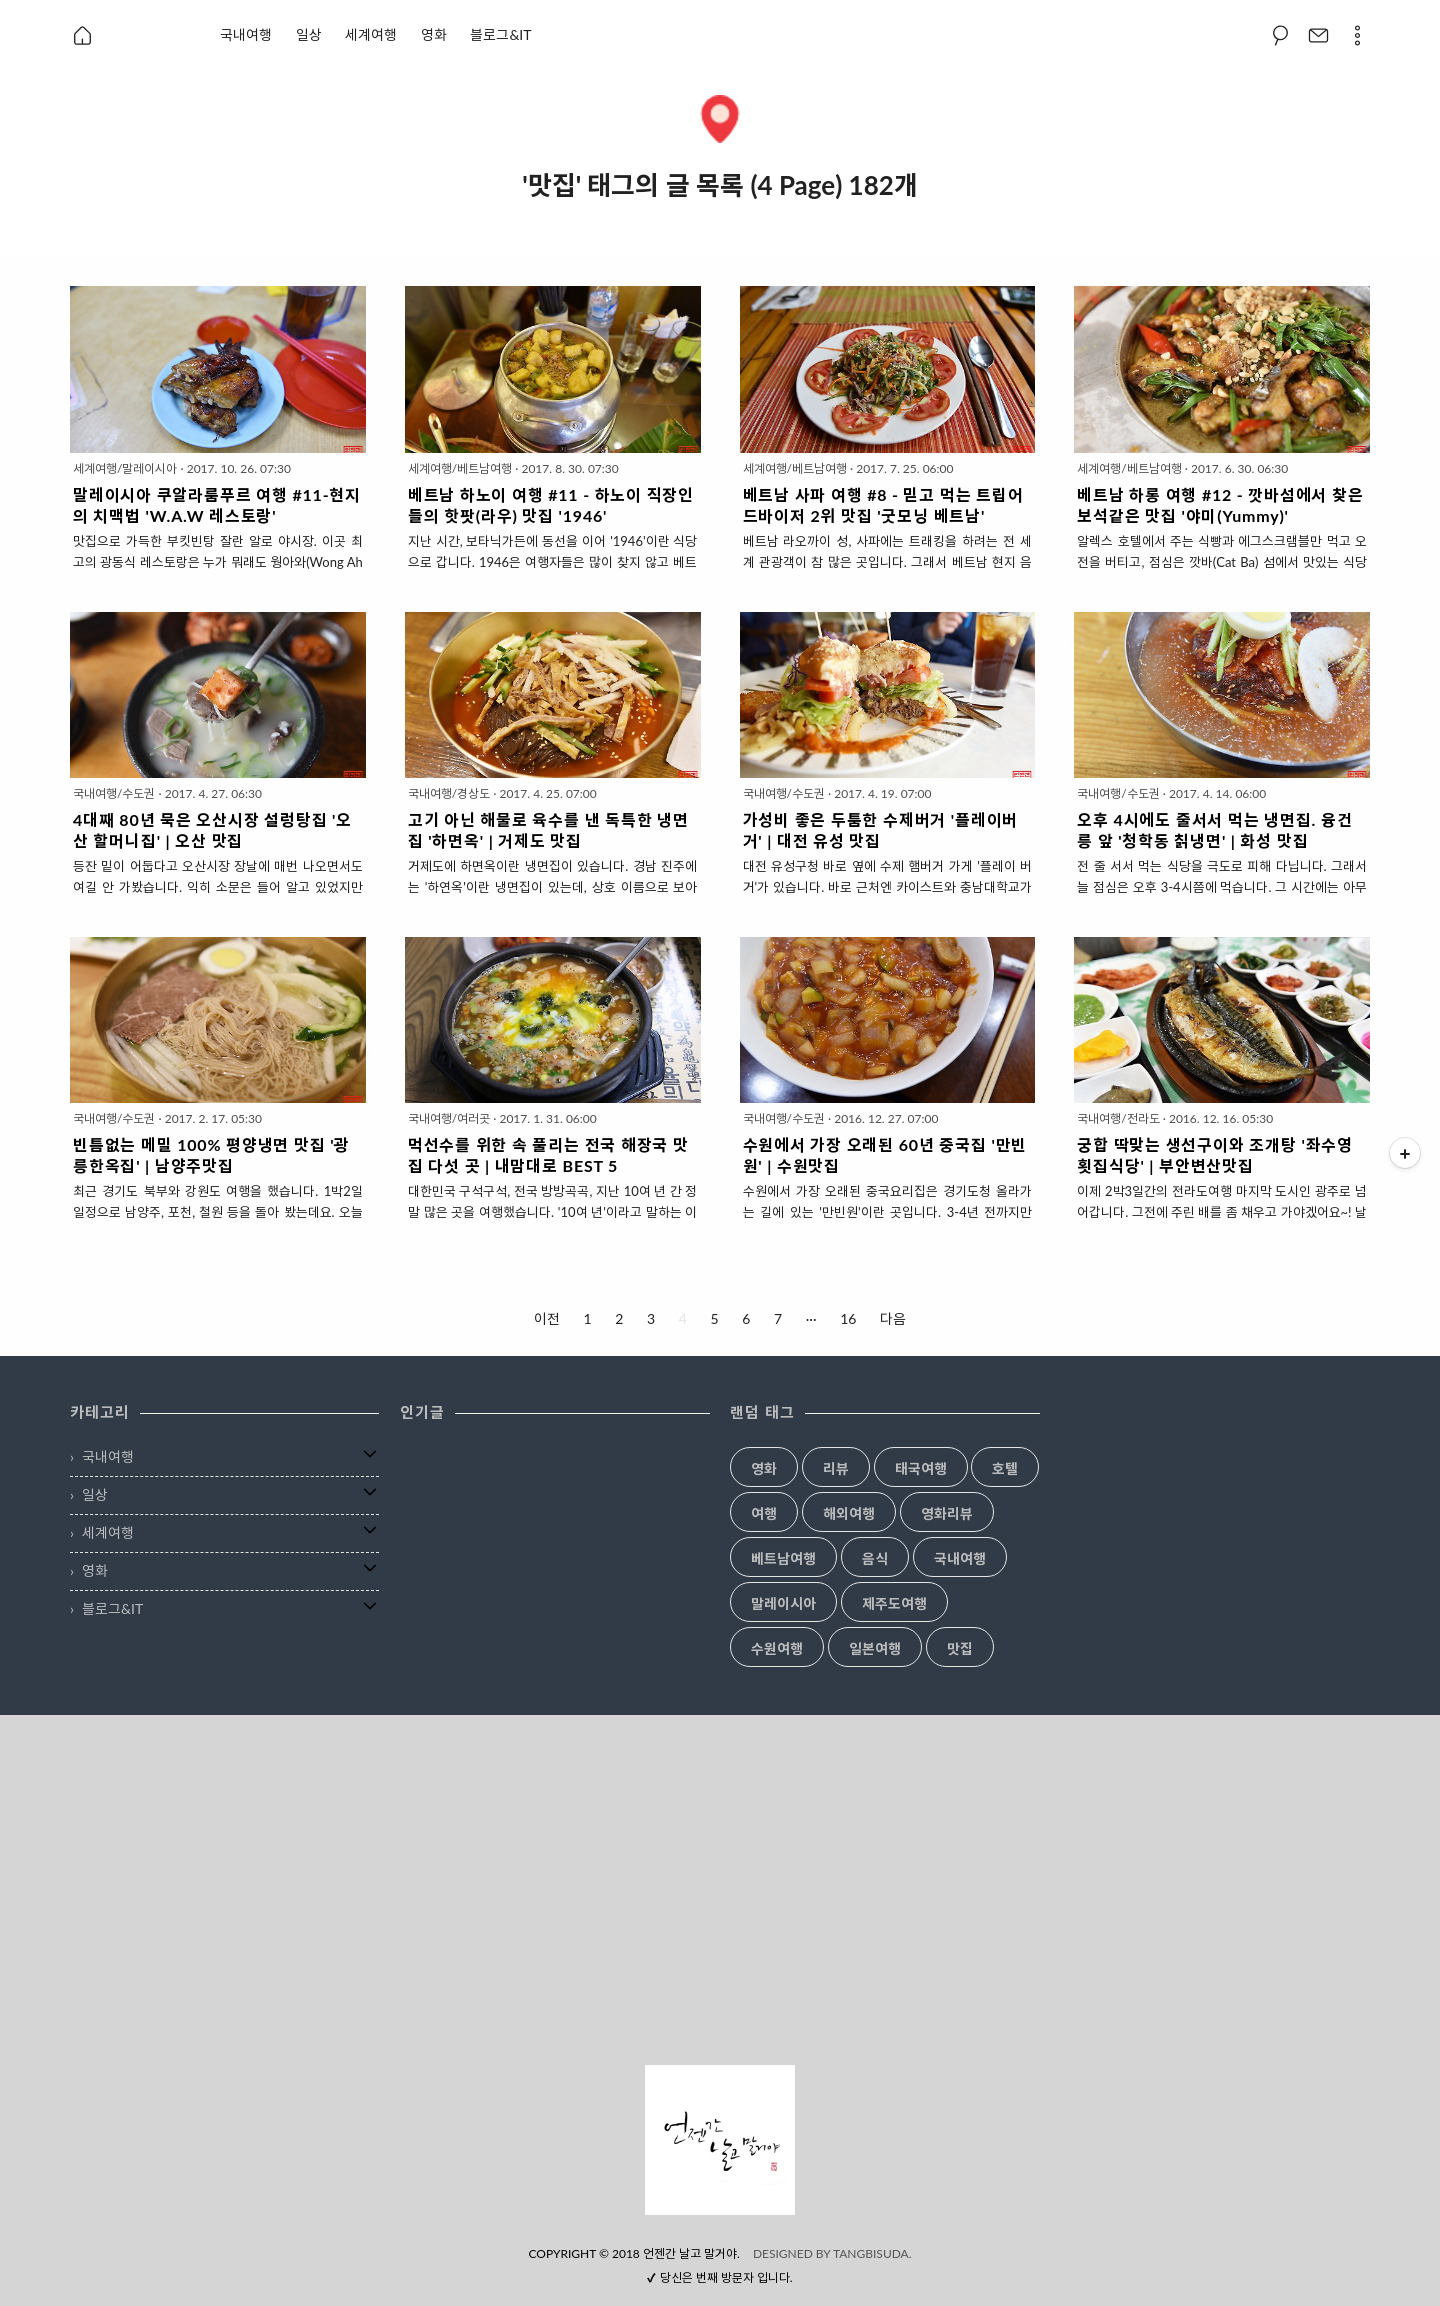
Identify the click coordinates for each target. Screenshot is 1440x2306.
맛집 (960, 1649)
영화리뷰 (947, 1514)
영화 (434, 34)
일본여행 (875, 1649)
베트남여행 (783, 1559)
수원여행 (777, 1649)
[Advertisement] (720, 1890)
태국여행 (921, 1469)
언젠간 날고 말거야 (690, 2253)
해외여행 (849, 1514)
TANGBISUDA (871, 2253)
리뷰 (836, 1469)
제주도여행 (894, 1604)
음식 (875, 1559)
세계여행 (371, 34)
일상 (309, 34)
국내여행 (246, 34)
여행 (764, 1514)
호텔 (1005, 1469)
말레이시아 (783, 1604)
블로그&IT (500, 34)
